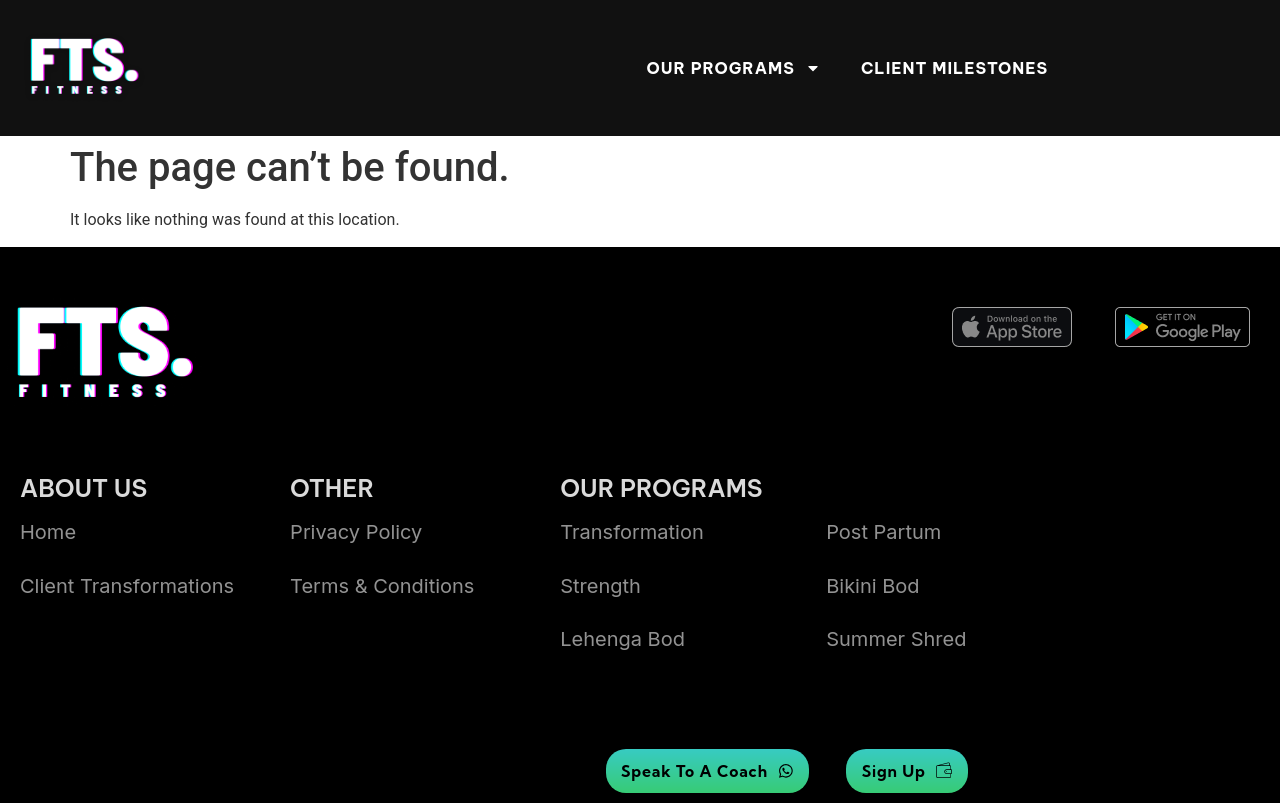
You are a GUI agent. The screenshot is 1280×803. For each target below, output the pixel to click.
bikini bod (872, 586)
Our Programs (734, 68)
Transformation (632, 532)
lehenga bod (622, 639)
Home (48, 532)
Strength (600, 586)
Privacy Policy (356, 532)
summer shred (896, 639)
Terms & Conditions (382, 586)
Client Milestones (954, 68)
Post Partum (883, 532)
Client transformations (127, 586)
